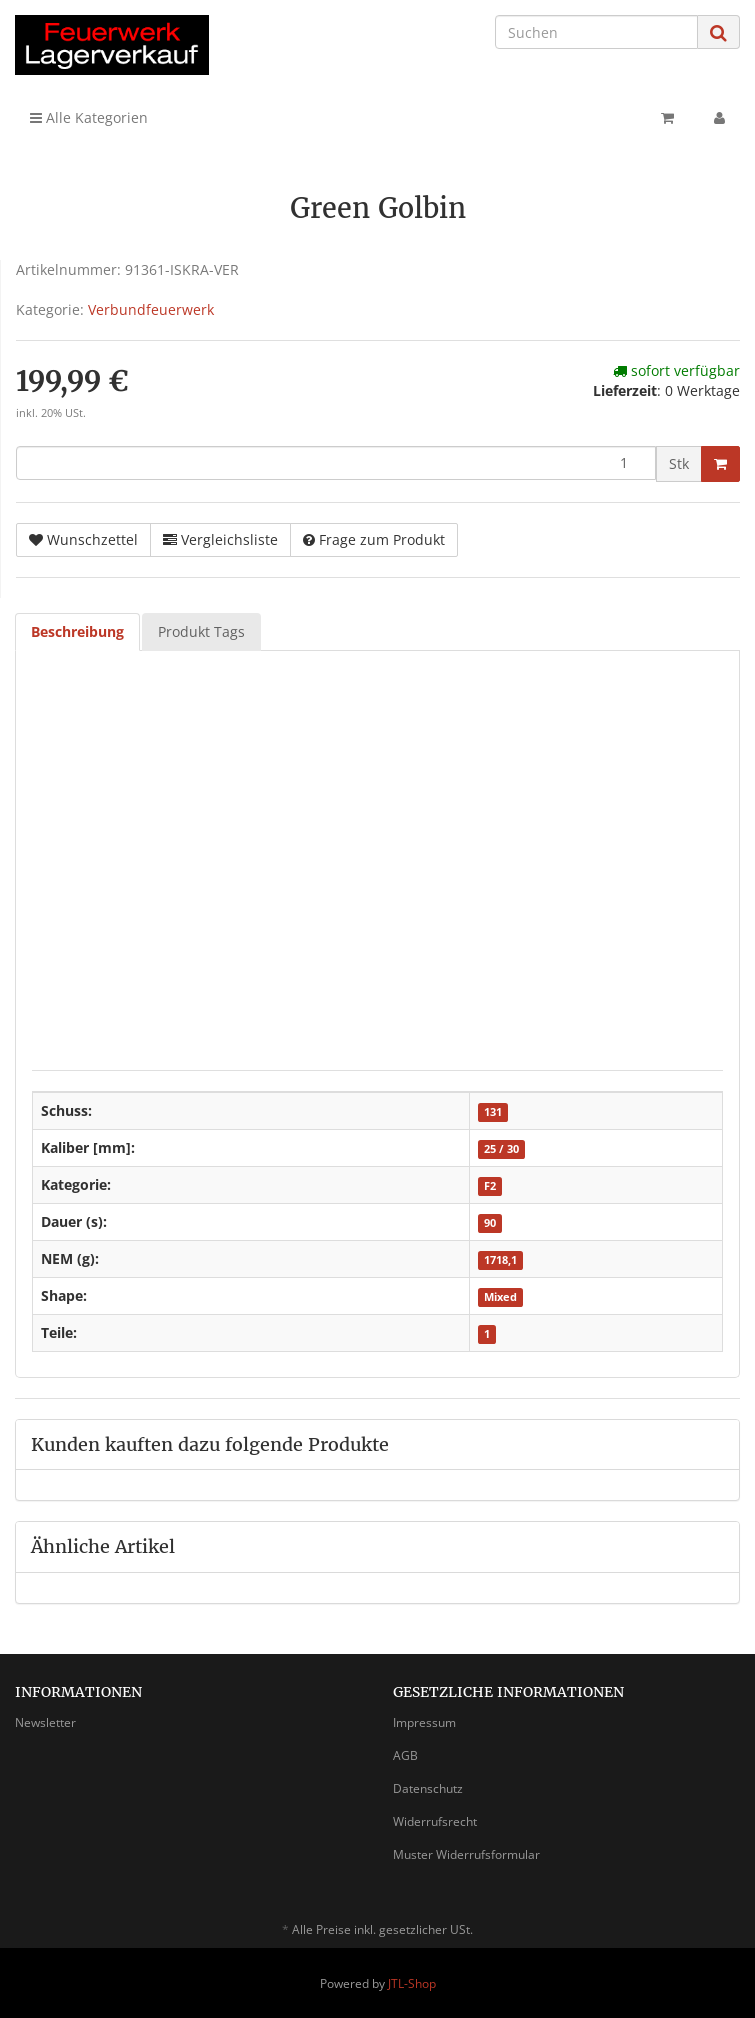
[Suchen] (596, 32)
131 (493, 1112)
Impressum (424, 1722)
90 (490, 1223)
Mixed (500, 1297)
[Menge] (336, 463)
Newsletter (45, 1722)
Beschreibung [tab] (77, 631)
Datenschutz (428, 1788)
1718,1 (500, 1260)
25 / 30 (501, 1149)
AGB (405, 1755)
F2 (490, 1186)
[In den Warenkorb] (720, 464)
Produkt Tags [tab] (201, 631)
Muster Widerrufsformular (466, 1854)
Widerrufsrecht (435, 1821)
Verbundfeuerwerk (151, 309)
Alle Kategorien (89, 117)
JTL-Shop (412, 1983)
